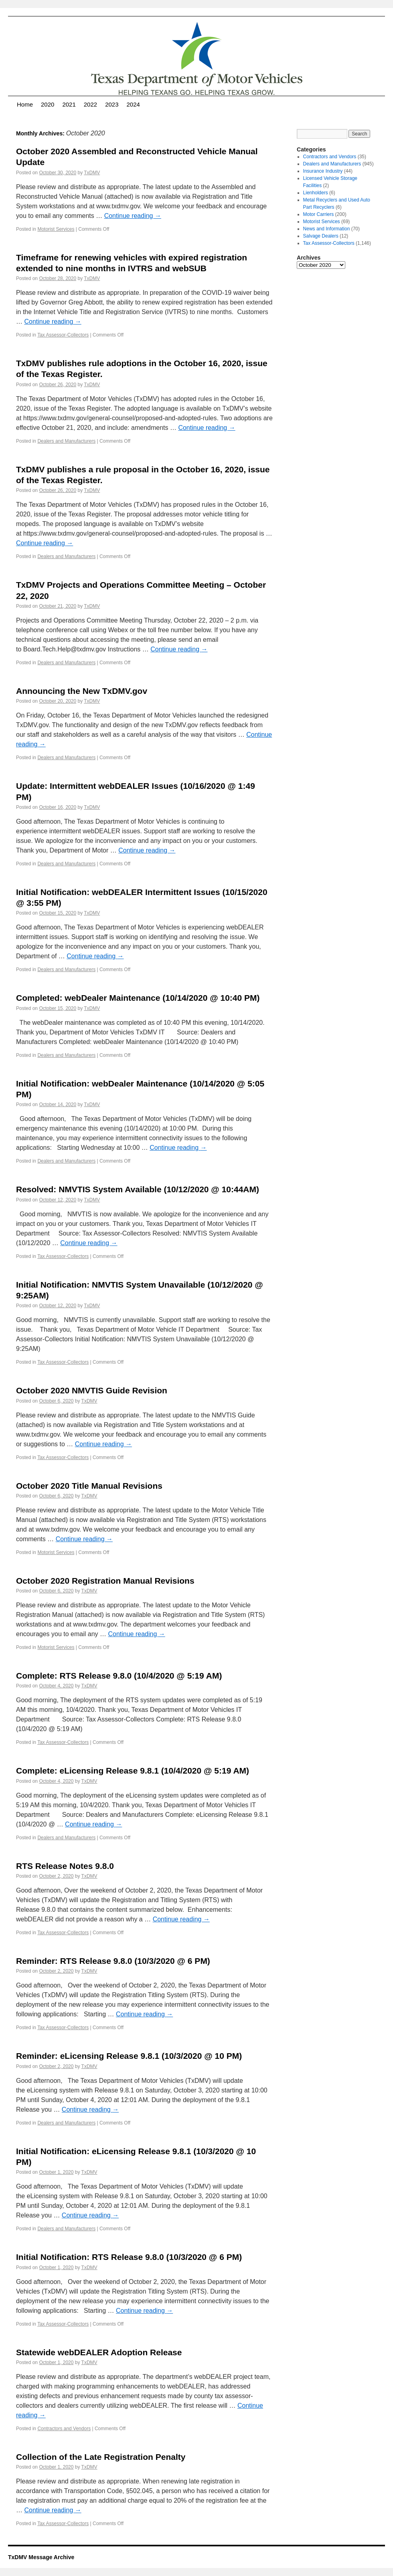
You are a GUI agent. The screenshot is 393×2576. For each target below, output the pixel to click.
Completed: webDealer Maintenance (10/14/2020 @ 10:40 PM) (138, 997)
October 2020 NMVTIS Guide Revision (91, 1390)
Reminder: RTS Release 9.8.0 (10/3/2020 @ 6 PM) (113, 1960)
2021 (68, 104)
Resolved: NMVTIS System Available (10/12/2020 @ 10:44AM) (137, 1189)
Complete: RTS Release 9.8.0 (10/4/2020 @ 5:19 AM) (119, 1675)
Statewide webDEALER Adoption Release (99, 2352)
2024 (133, 104)
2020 (47, 104)
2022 (90, 104)
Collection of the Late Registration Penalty (100, 2456)
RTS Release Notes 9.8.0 (65, 1866)
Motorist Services (55, 229)
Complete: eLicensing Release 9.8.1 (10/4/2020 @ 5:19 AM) (132, 1770)
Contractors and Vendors (64, 2428)
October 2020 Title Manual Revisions (89, 1485)
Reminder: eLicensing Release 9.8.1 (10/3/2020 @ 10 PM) (129, 2055)
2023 (111, 104)
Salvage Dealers (320, 236)
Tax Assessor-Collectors (63, 335)
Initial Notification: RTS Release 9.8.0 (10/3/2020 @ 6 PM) (129, 2257)
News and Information (326, 229)
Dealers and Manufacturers (66, 441)
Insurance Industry (323, 171)
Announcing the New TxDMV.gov (81, 690)
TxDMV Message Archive (41, 2557)
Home (25, 104)
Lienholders (315, 193)
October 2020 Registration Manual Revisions (105, 1580)
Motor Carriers (318, 214)
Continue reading (132, 215)
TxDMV (92, 172)
